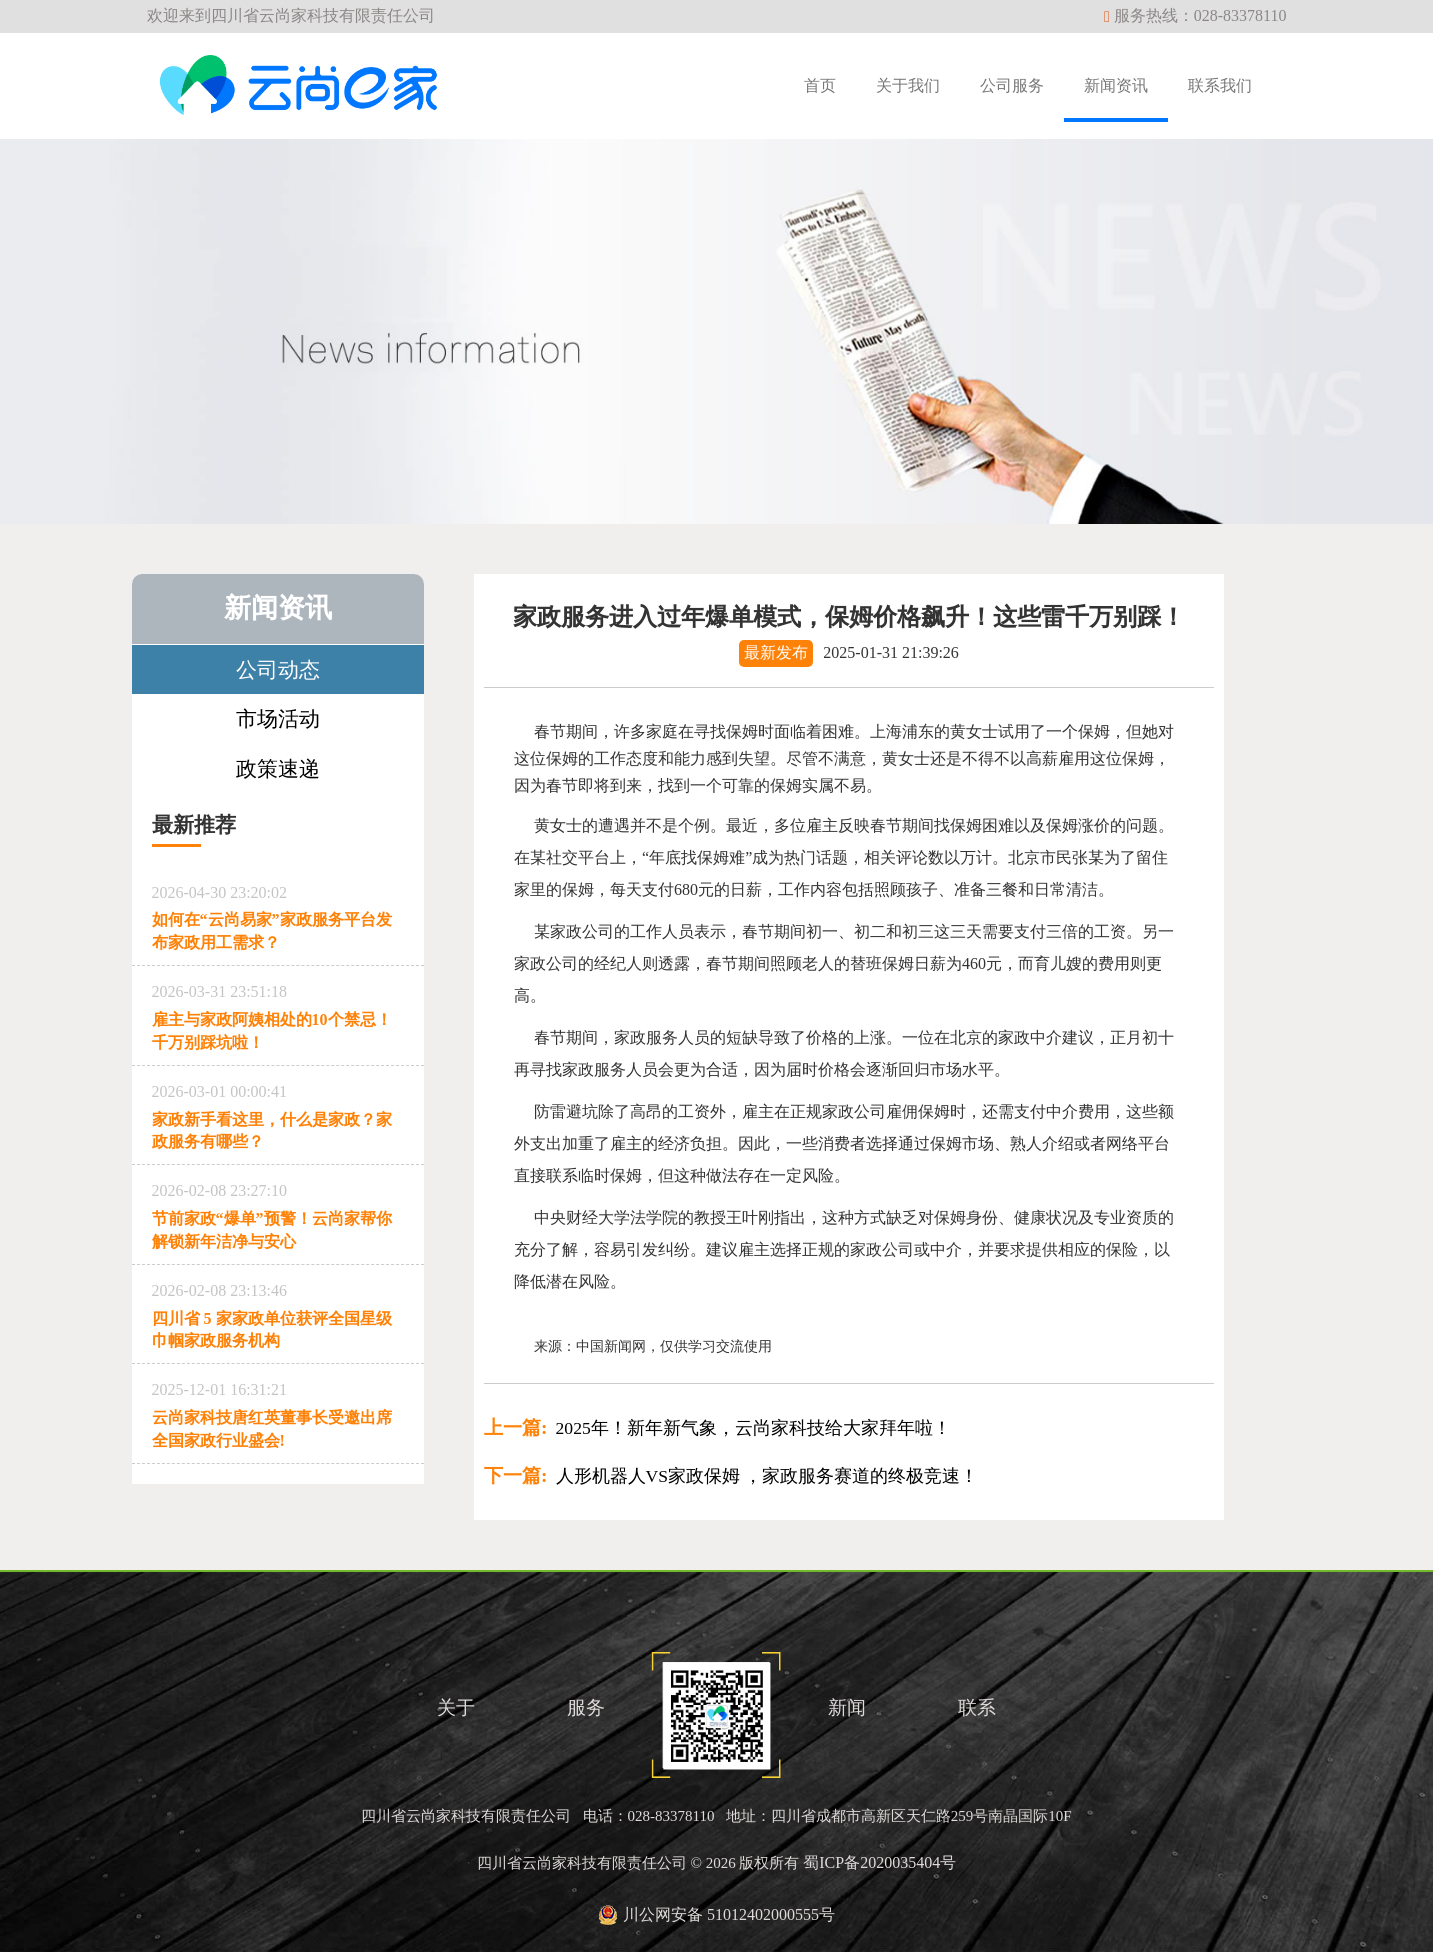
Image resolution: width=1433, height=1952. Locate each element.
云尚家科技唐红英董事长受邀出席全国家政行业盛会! (278, 1411)
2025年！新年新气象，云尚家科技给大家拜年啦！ (717, 1428)
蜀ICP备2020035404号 (879, 1862)
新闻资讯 (1116, 85)
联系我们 (1220, 85)
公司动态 (278, 669)
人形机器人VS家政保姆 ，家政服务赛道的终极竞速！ (731, 1476)
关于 (456, 1707)
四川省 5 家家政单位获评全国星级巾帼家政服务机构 (278, 1312)
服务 (586, 1707)
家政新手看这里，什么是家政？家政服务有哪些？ (278, 1113)
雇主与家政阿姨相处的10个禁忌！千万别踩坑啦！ (278, 1013)
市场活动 (278, 718)
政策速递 (278, 768)
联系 (977, 1707)
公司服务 (1012, 85)
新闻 (847, 1707)
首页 (820, 85)
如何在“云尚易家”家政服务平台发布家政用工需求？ (278, 914)
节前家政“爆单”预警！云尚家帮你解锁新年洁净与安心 (278, 1212)
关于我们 (908, 85)
